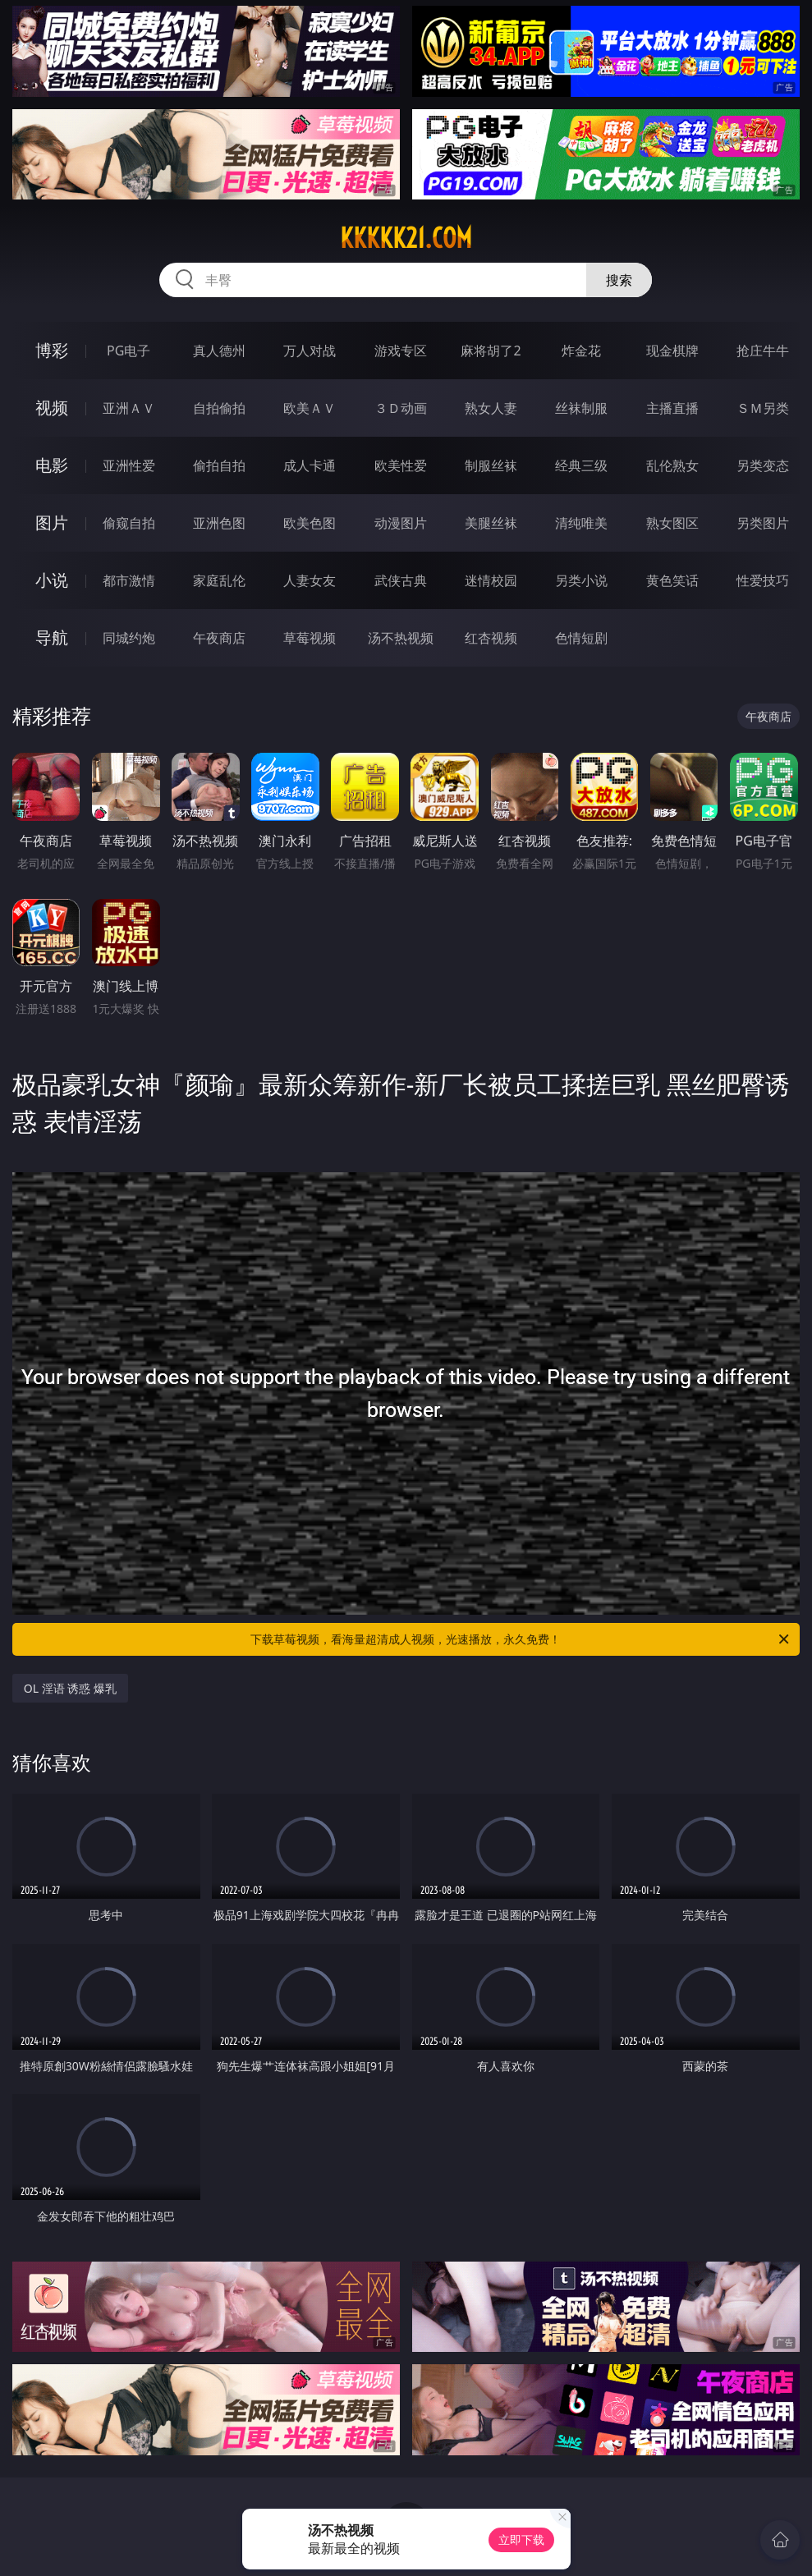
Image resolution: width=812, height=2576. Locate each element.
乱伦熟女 (672, 465)
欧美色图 (309, 523)
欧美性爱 (400, 465)
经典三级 (581, 465)
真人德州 (219, 350)
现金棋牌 (672, 350)
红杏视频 (491, 638)
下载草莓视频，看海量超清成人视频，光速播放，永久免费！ (520, 1639)
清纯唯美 (581, 523)
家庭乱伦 (219, 580)
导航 (51, 637)
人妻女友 (309, 580)
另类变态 (762, 465)
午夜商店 (219, 638)
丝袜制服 (581, 408)
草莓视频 (309, 638)
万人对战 (309, 350)
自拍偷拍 (219, 408)
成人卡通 (309, 465)
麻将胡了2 (491, 350)
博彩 (51, 350)
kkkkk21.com (406, 238)
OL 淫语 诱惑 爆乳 (70, 1688)
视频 (51, 407)
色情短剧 (581, 638)
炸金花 (581, 350)
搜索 (619, 280)
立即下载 (521, 2539)
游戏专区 (400, 350)
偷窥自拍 (129, 523)
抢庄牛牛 (762, 350)
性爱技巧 (762, 580)
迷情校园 (491, 580)
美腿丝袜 (491, 523)
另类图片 (762, 523)
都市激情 (129, 580)
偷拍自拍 (219, 465)
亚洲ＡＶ (129, 408)
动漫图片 (400, 523)
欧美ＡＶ (309, 408)
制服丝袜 (491, 465)
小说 (51, 580)
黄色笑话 (672, 580)
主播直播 (672, 408)
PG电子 (128, 350)
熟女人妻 (491, 408)
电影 (51, 465)
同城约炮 (129, 638)
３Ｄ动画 (400, 408)
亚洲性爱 (129, 465)
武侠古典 (400, 580)
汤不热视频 (401, 638)
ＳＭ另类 (762, 408)
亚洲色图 (219, 523)
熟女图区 (672, 523)
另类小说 (581, 580)
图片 (51, 522)
